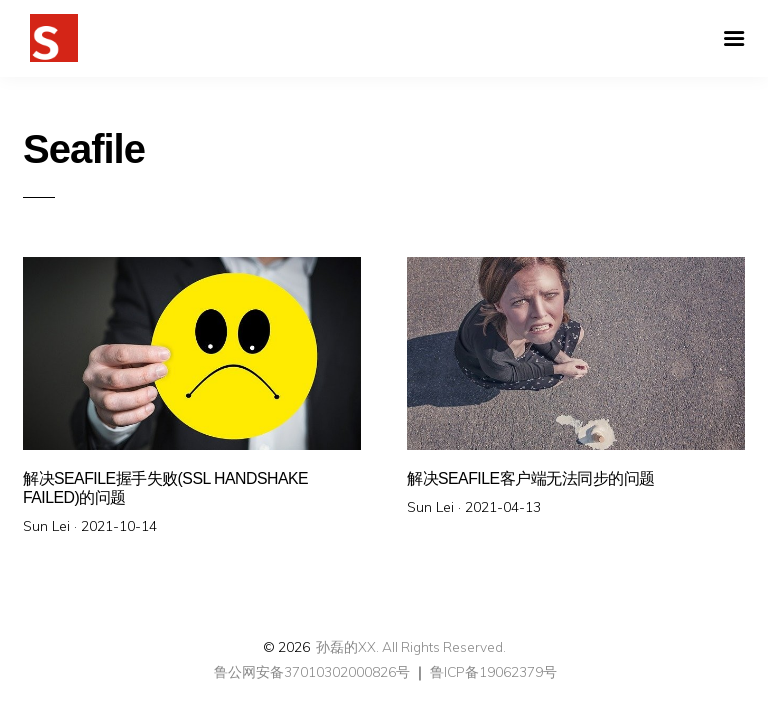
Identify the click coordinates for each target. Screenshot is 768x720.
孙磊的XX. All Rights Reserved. (411, 646)
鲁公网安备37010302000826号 (310, 671)
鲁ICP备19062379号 (493, 671)
